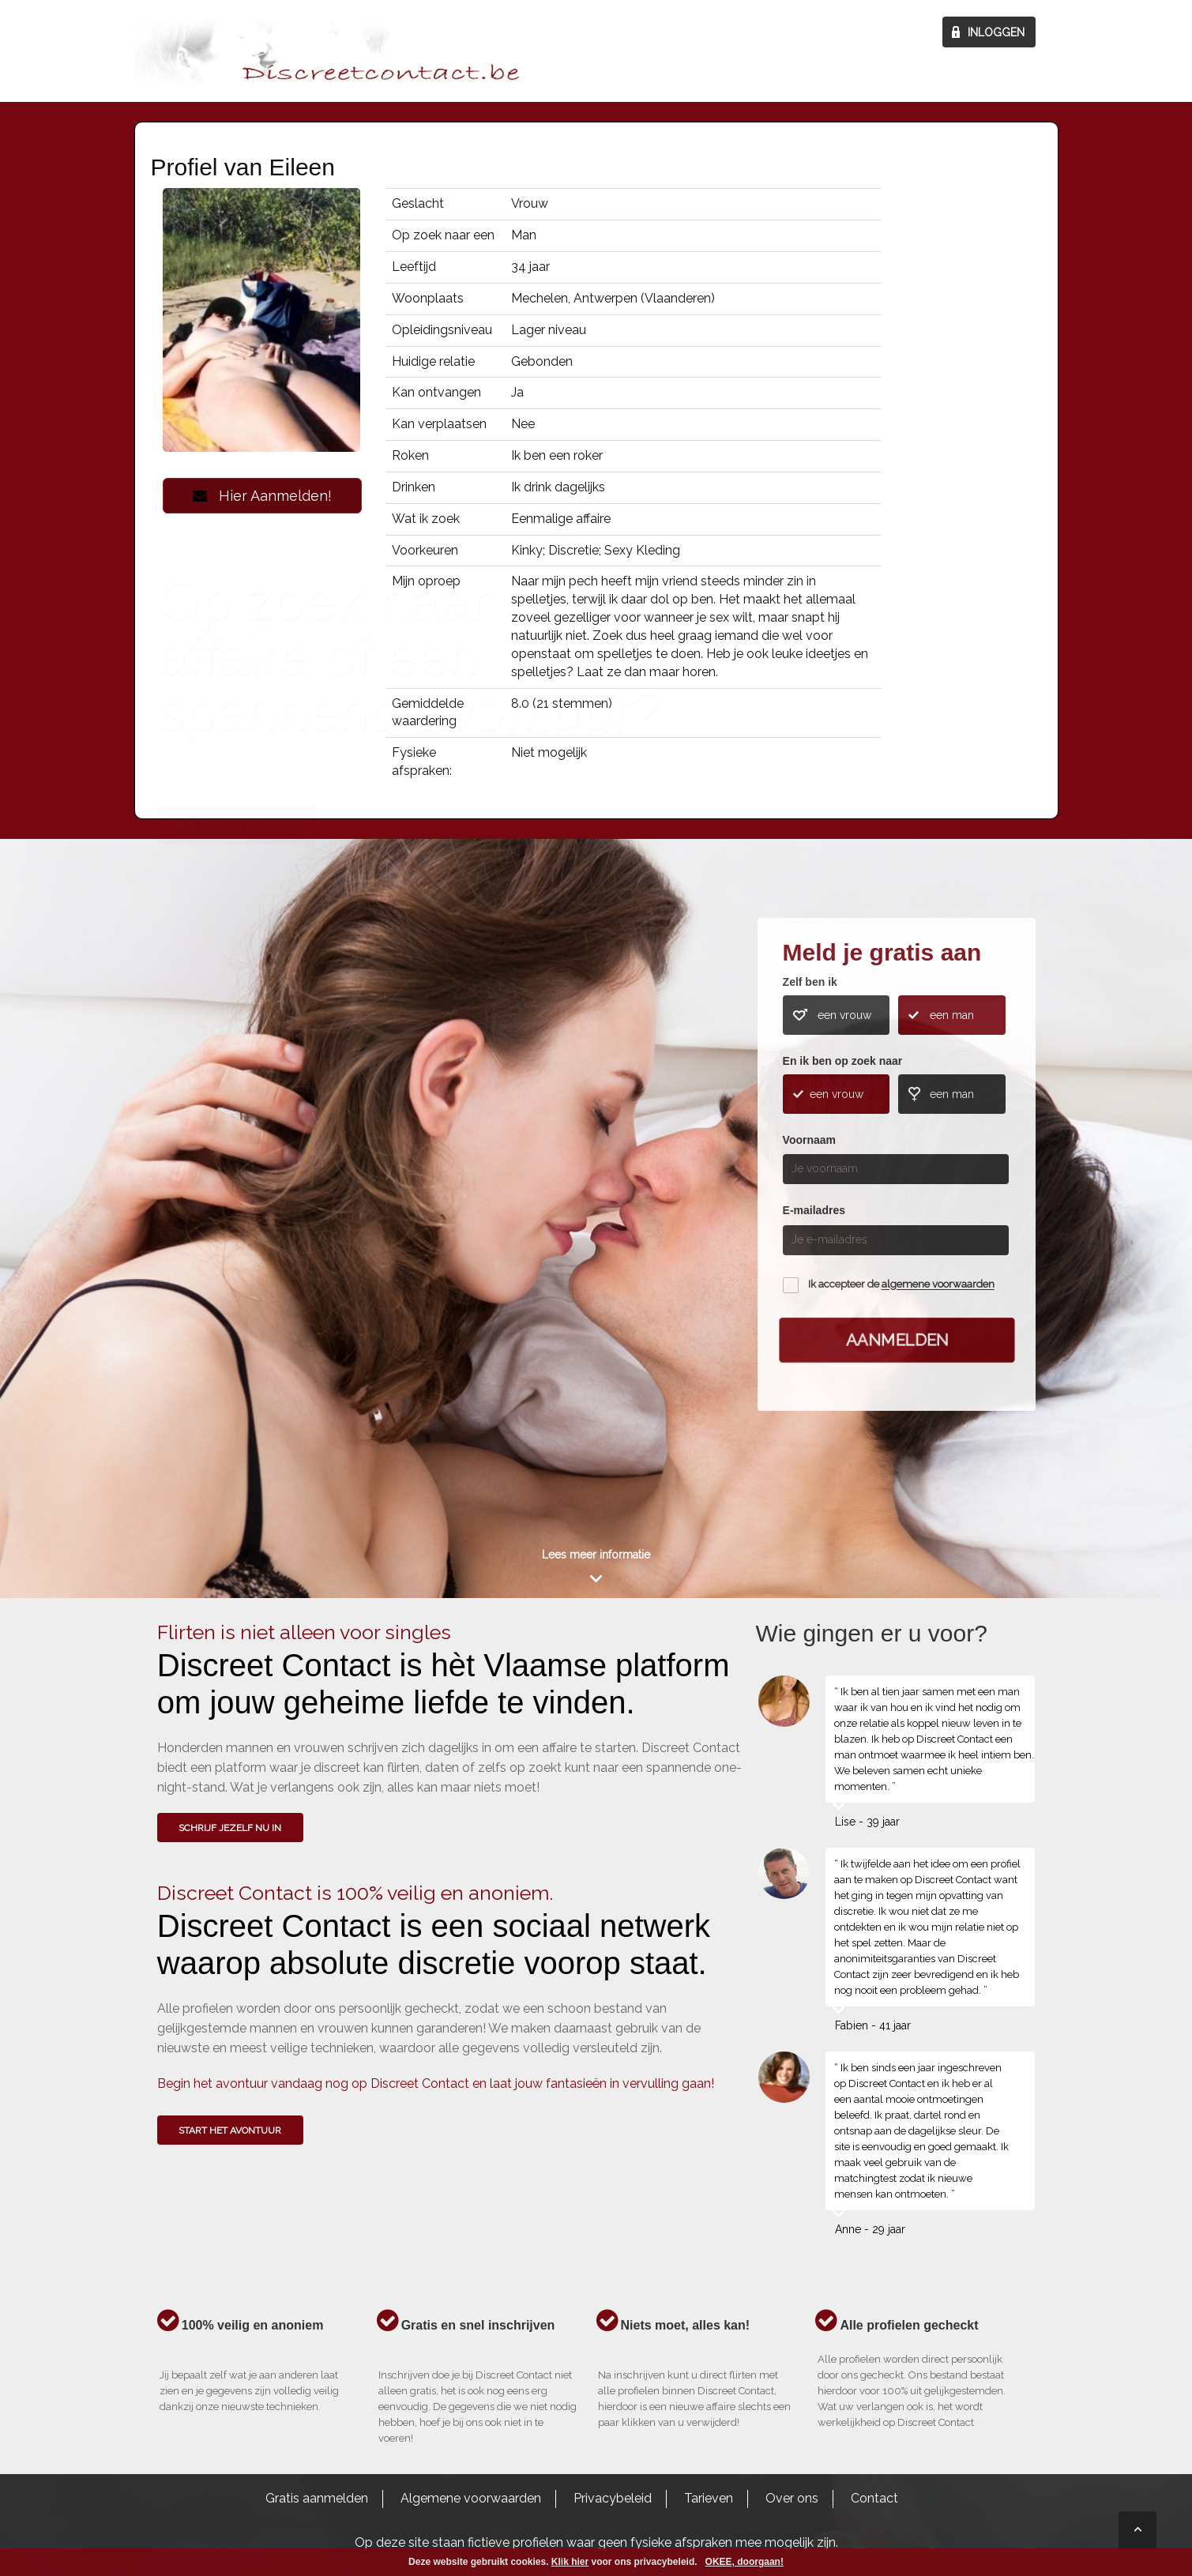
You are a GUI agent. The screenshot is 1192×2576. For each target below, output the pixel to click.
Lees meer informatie (596, 1554)
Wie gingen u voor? (236, 1154)
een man (952, 1015)
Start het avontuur (230, 2130)
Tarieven (708, 2498)
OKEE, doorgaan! (744, 2561)
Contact (874, 2498)
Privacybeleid (612, 2498)
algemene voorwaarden (938, 1285)
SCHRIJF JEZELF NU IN (230, 1827)
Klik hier (569, 2561)
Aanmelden (896, 1339)
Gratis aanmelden (316, 2498)
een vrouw (844, 1015)
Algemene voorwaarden (470, 2498)
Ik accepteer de (901, 1285)
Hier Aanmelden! (262, 495)
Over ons (791, 2498)
